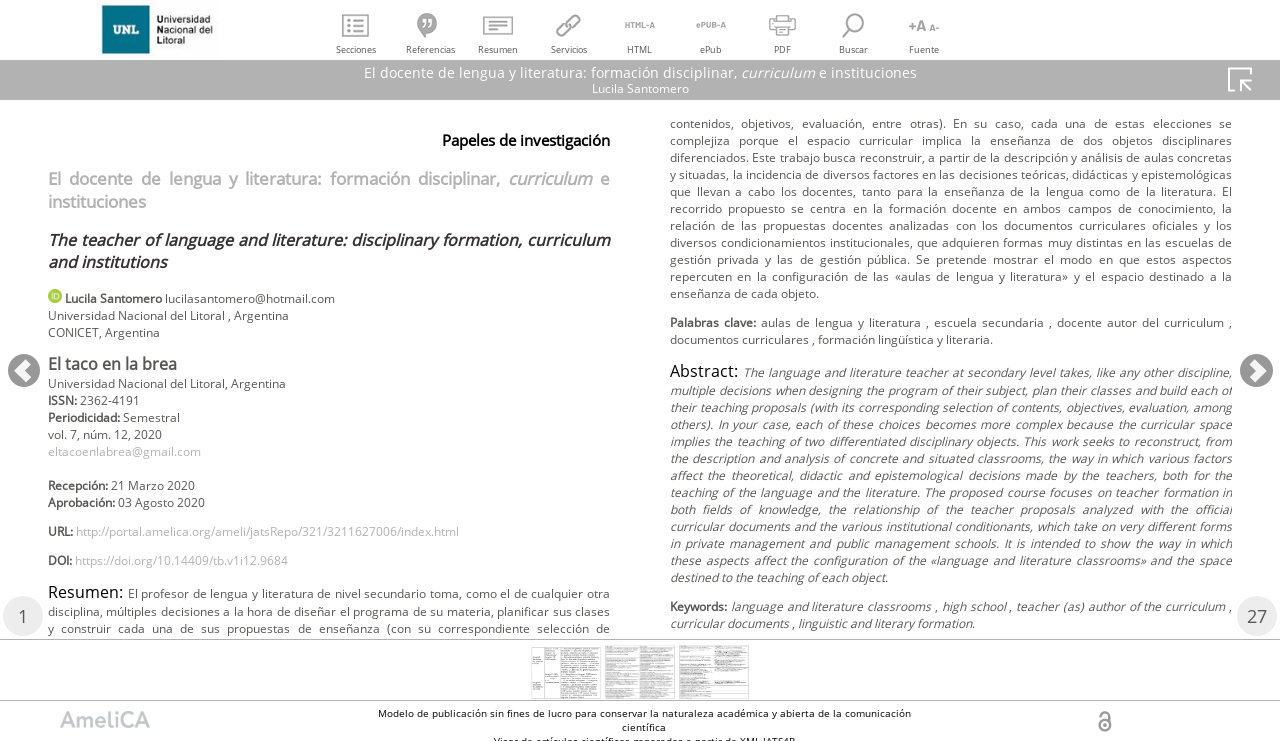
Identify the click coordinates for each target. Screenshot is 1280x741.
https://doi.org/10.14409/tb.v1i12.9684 (208, 590)
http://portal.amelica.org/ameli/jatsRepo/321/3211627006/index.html (312, 557)
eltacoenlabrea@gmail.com (139, 467)
